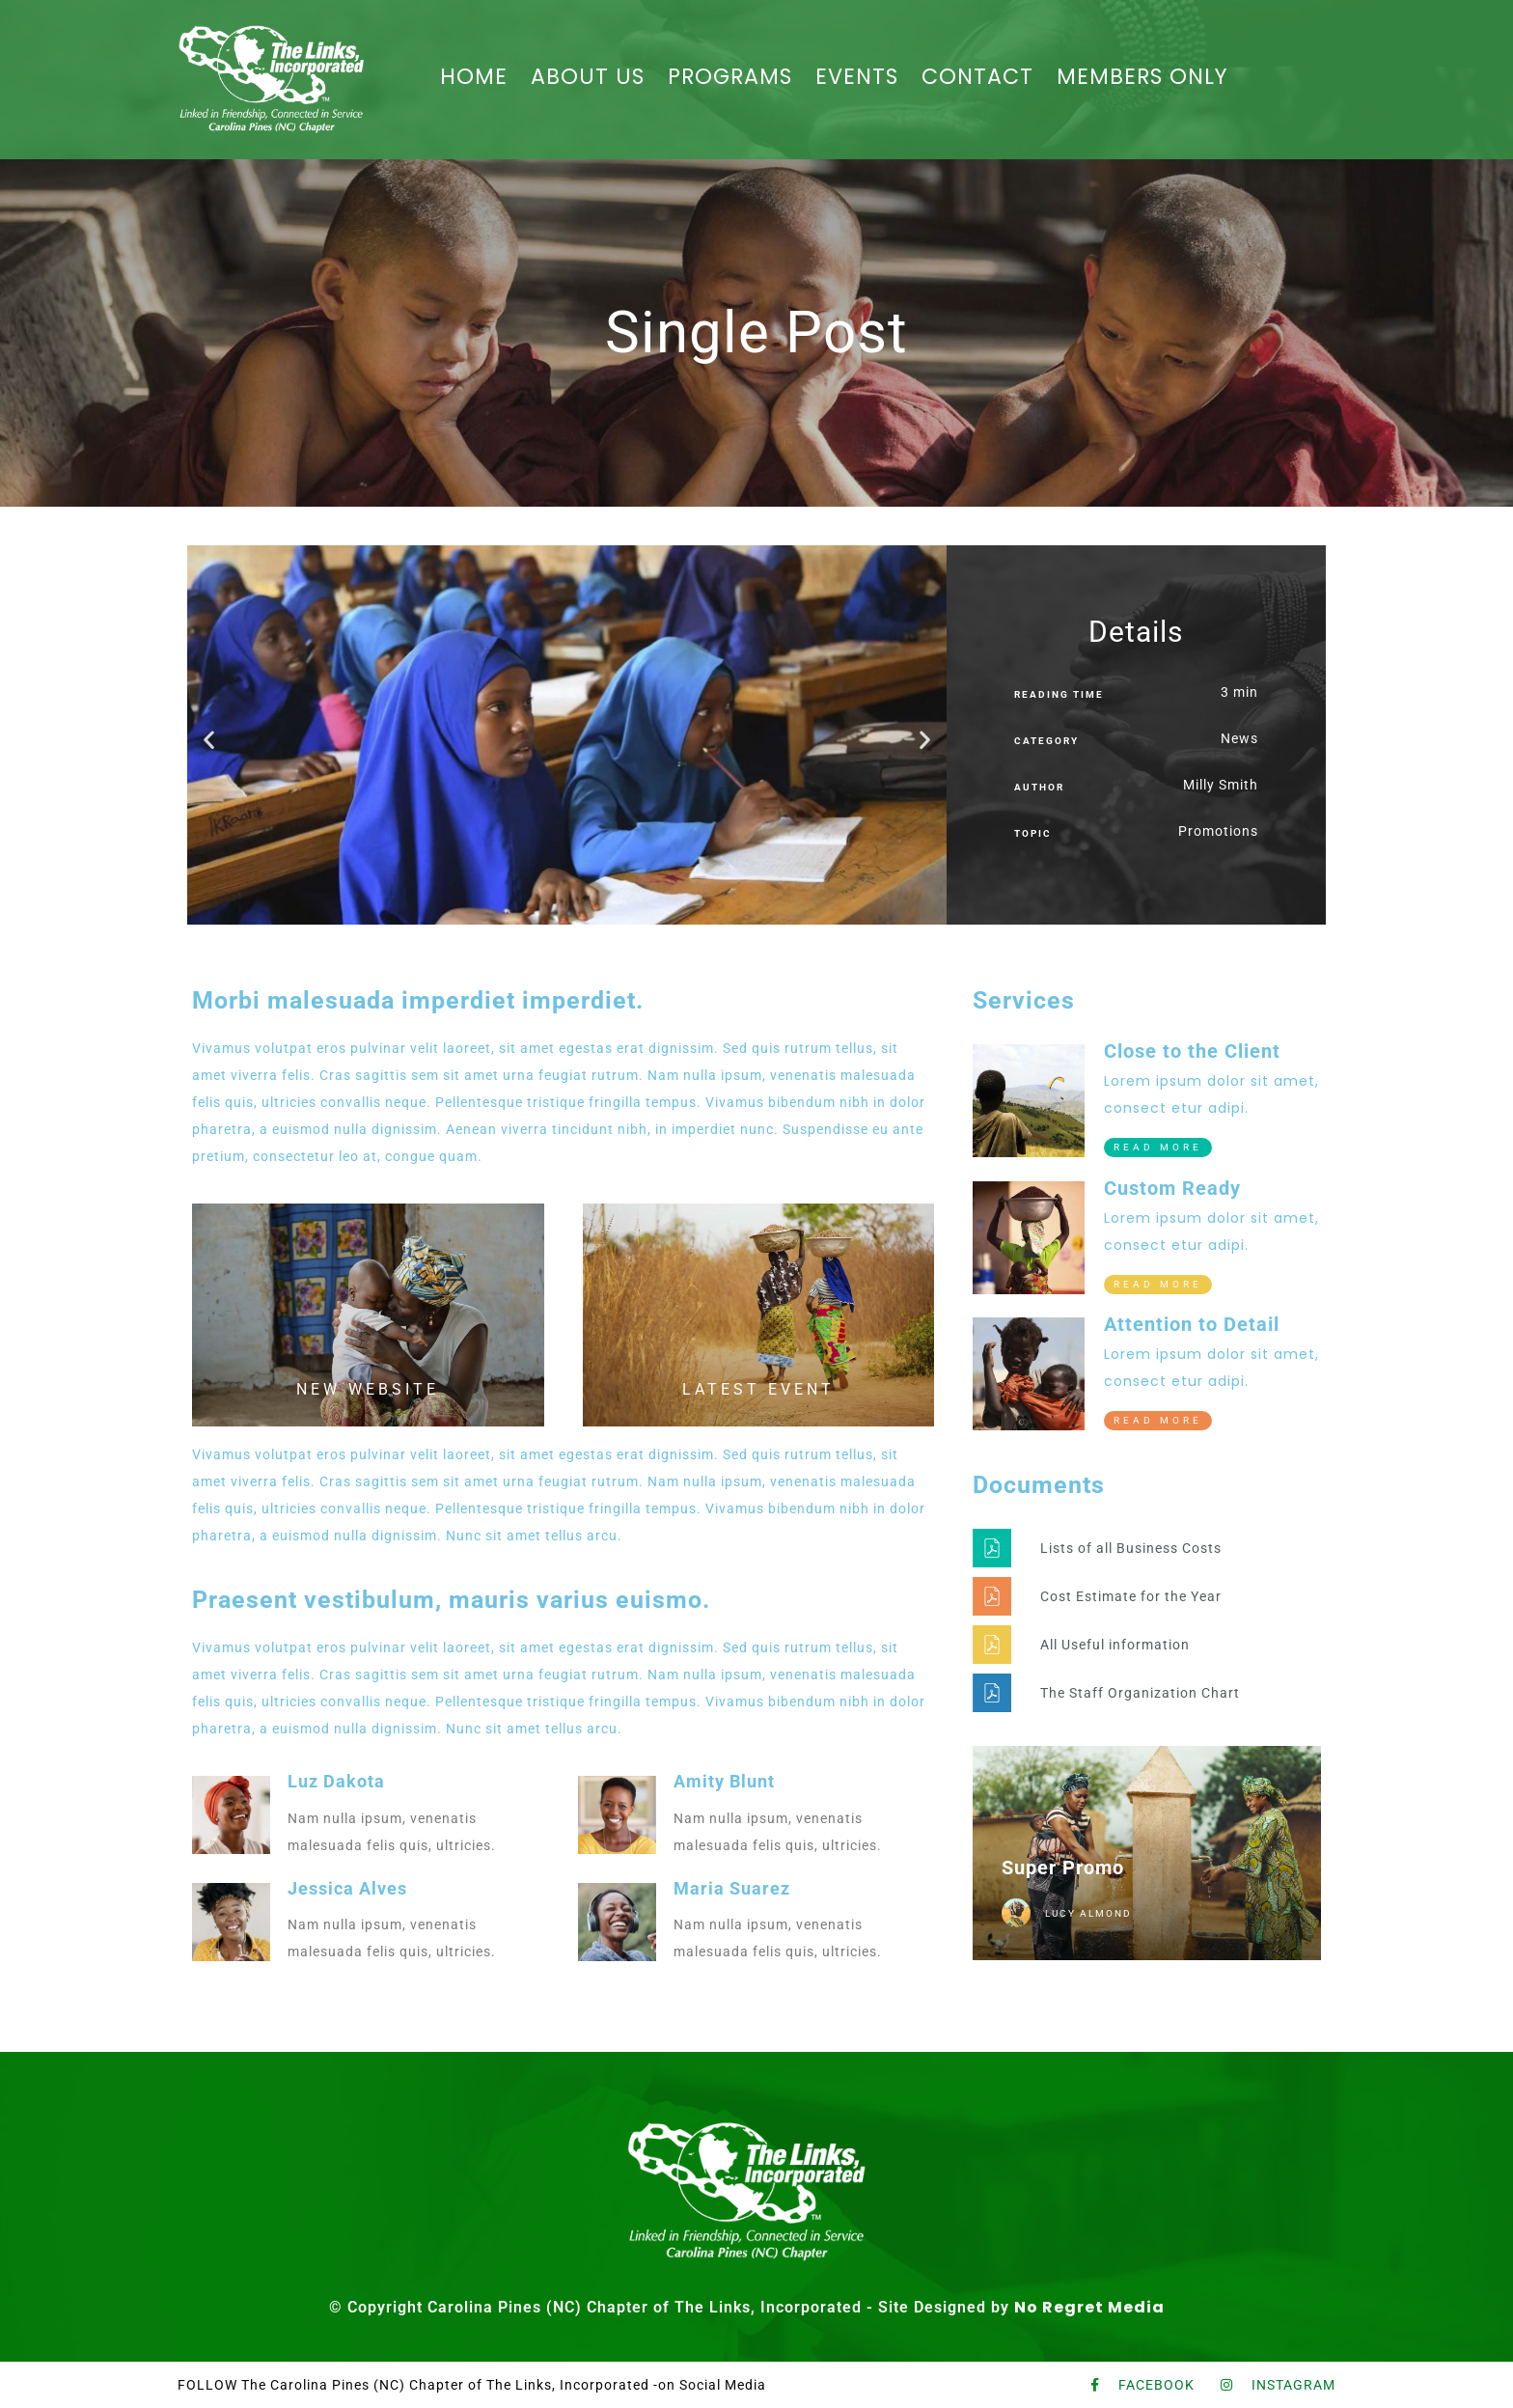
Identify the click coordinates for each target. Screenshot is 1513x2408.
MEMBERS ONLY (1131, 77)
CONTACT (973, 77)
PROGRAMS (733, 77)
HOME (486, 77)
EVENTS (856, 77)
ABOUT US (595, 77)
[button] (209, 739)
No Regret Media (1089, 2307)
